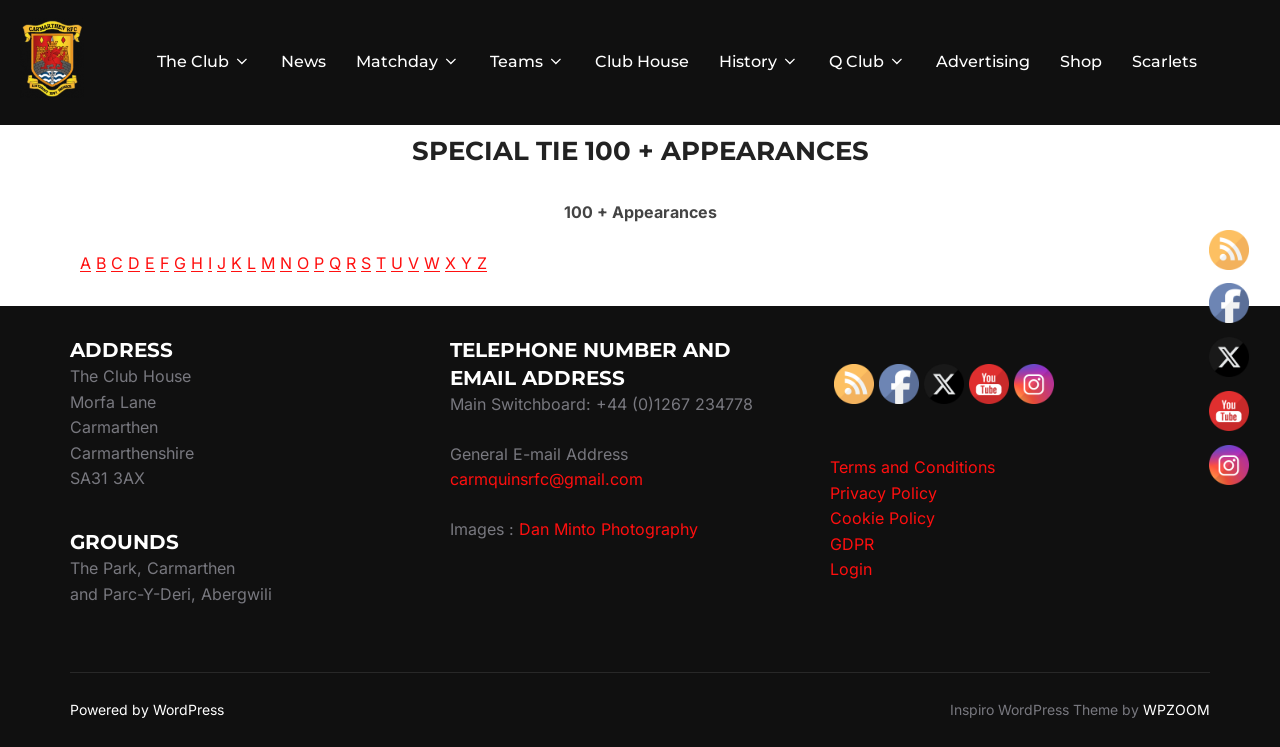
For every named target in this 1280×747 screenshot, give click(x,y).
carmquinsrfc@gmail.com (546, 479)
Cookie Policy (882, 518)
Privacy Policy (883, 493)
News (303, 61)
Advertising (983, 61)
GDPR (852, 544)
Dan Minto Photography (608, 529)
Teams (527, 61)
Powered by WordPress (147, 709)
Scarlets (1164, 61)
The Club (204, 61)
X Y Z (466, 263)
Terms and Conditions (912, 467)
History (759, 61)
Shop (1081, 61)
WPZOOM (1176, 709)
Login (851, 569)
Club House (642, 61)
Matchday (408, 61)
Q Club (867, 61)
